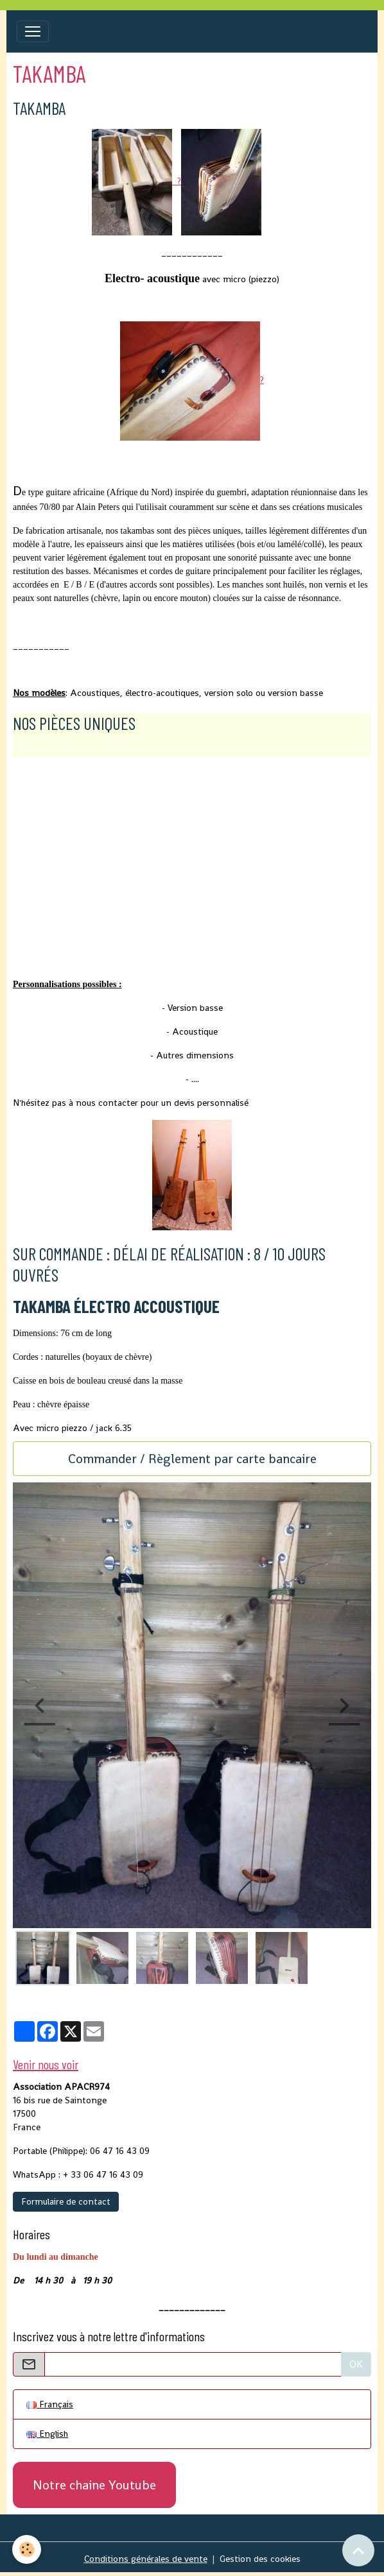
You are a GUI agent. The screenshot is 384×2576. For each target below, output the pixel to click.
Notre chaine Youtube (94, 2485)
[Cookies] (27, 2549)
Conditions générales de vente (145, 2558)
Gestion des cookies (260, 2558)
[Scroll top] (358, 2550)
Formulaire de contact (65, 2201)
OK (356, 2364)
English (47, 2433)
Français (49, 2404)
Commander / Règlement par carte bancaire (192, 1458)
